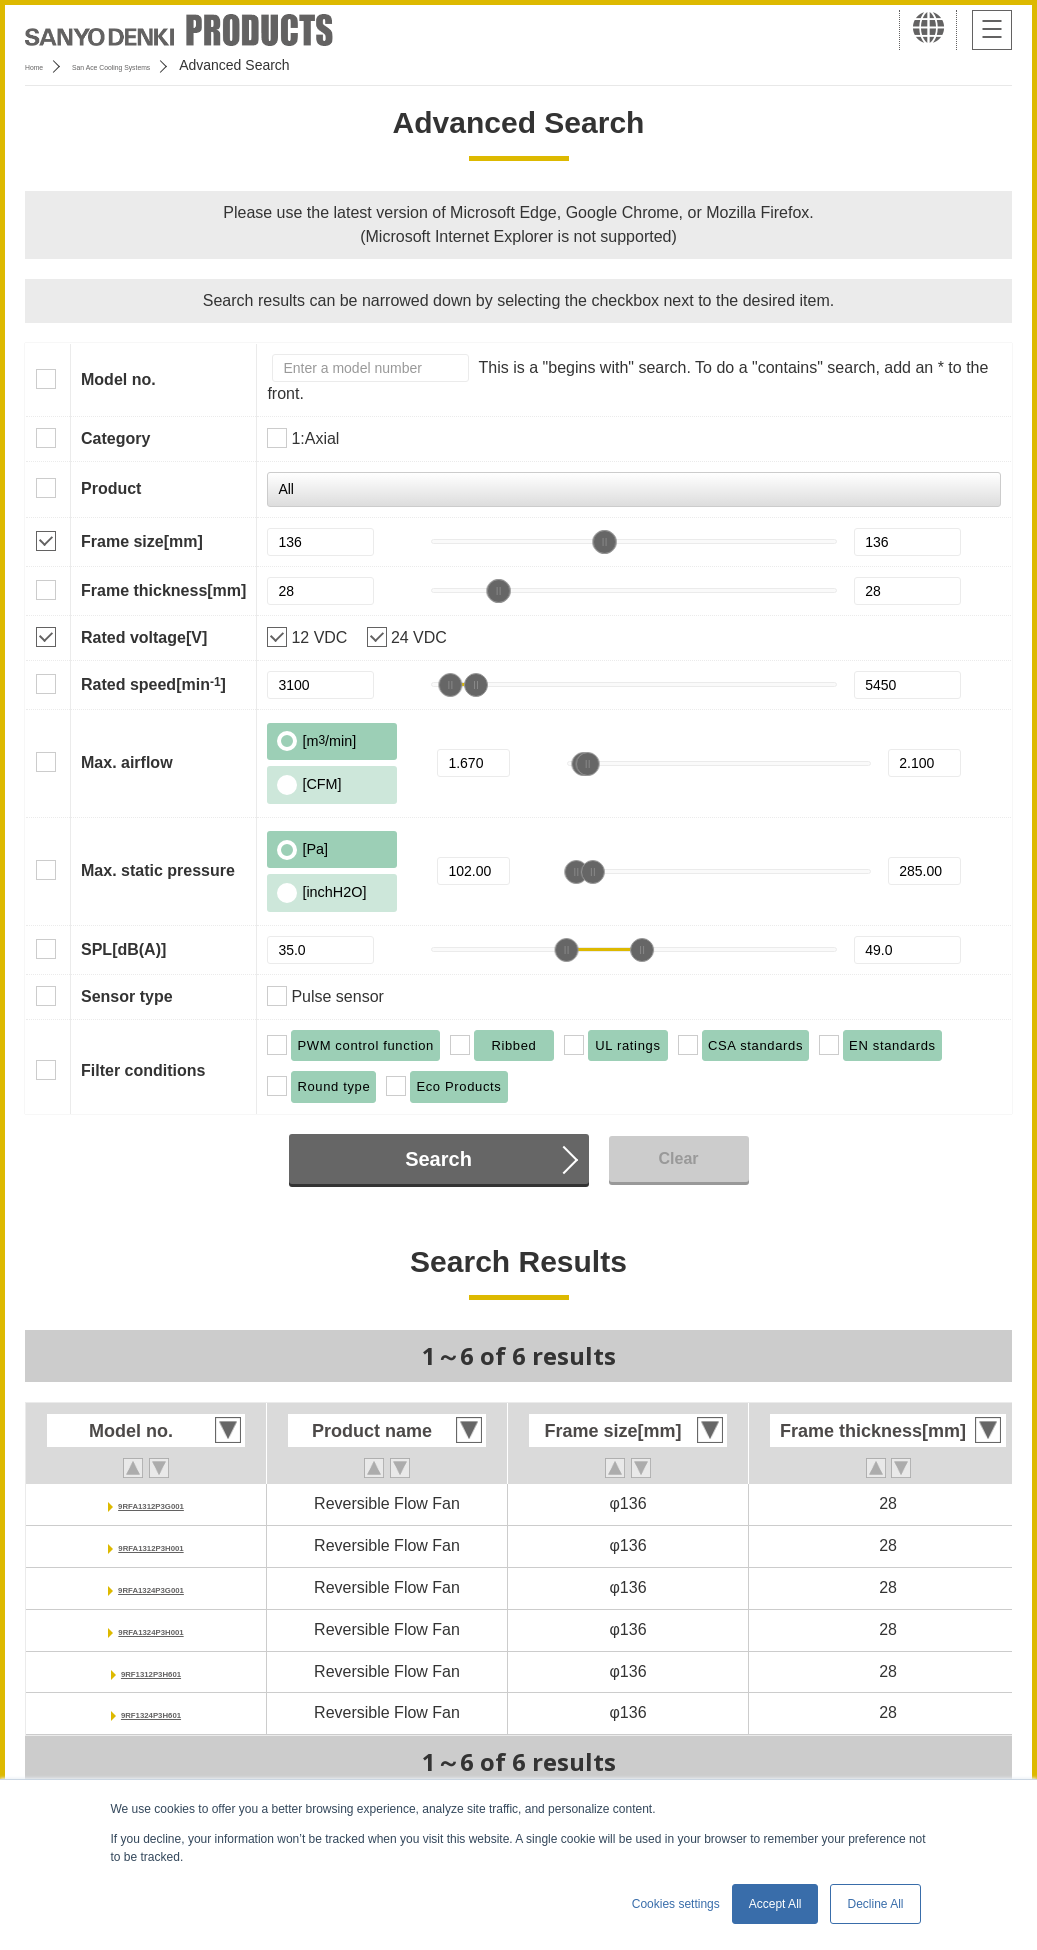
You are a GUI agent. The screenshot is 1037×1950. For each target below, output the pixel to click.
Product (111, 488)
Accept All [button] (775, 1904)
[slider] (605, 542)
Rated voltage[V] (144, 637)
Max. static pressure (158, 870)
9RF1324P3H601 (151, 1712)
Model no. (118, 379)
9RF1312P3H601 (151, 1671)
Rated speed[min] (153, 684)
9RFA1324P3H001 (151, 1629)
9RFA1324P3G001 (150, 1587)
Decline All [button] (875, 1904)
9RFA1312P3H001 (151, 1545)
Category (115, 438)
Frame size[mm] (142, 541)
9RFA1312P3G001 (150, 1503)
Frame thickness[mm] (163, 590)
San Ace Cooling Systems (171, 65)
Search (438, 1159)
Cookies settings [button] (676, 1904)
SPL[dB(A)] (123, 949)
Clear (678, 1158)
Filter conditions (143, 1070)
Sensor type (127, 996)
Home (43, 65)
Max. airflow (127, 762)
